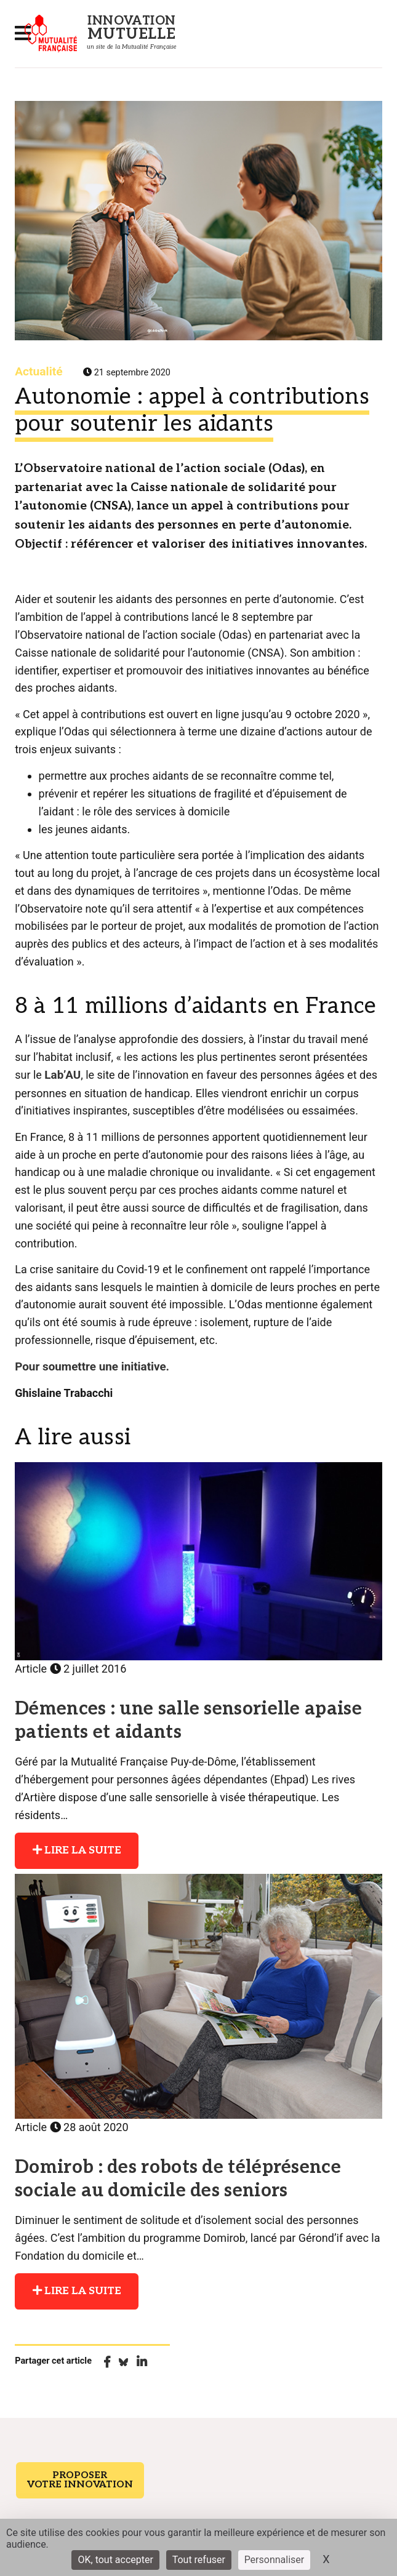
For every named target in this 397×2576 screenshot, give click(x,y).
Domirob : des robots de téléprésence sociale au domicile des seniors (188, 2175)
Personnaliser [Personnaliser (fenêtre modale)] (274, 2560)
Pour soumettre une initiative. (88, 1365)
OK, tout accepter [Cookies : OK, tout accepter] (115, 2560)
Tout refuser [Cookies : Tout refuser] (198, 2560)
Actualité (38, 371)
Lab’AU (61, 1074)
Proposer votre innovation (76, 2473)
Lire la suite (74, 1847)
